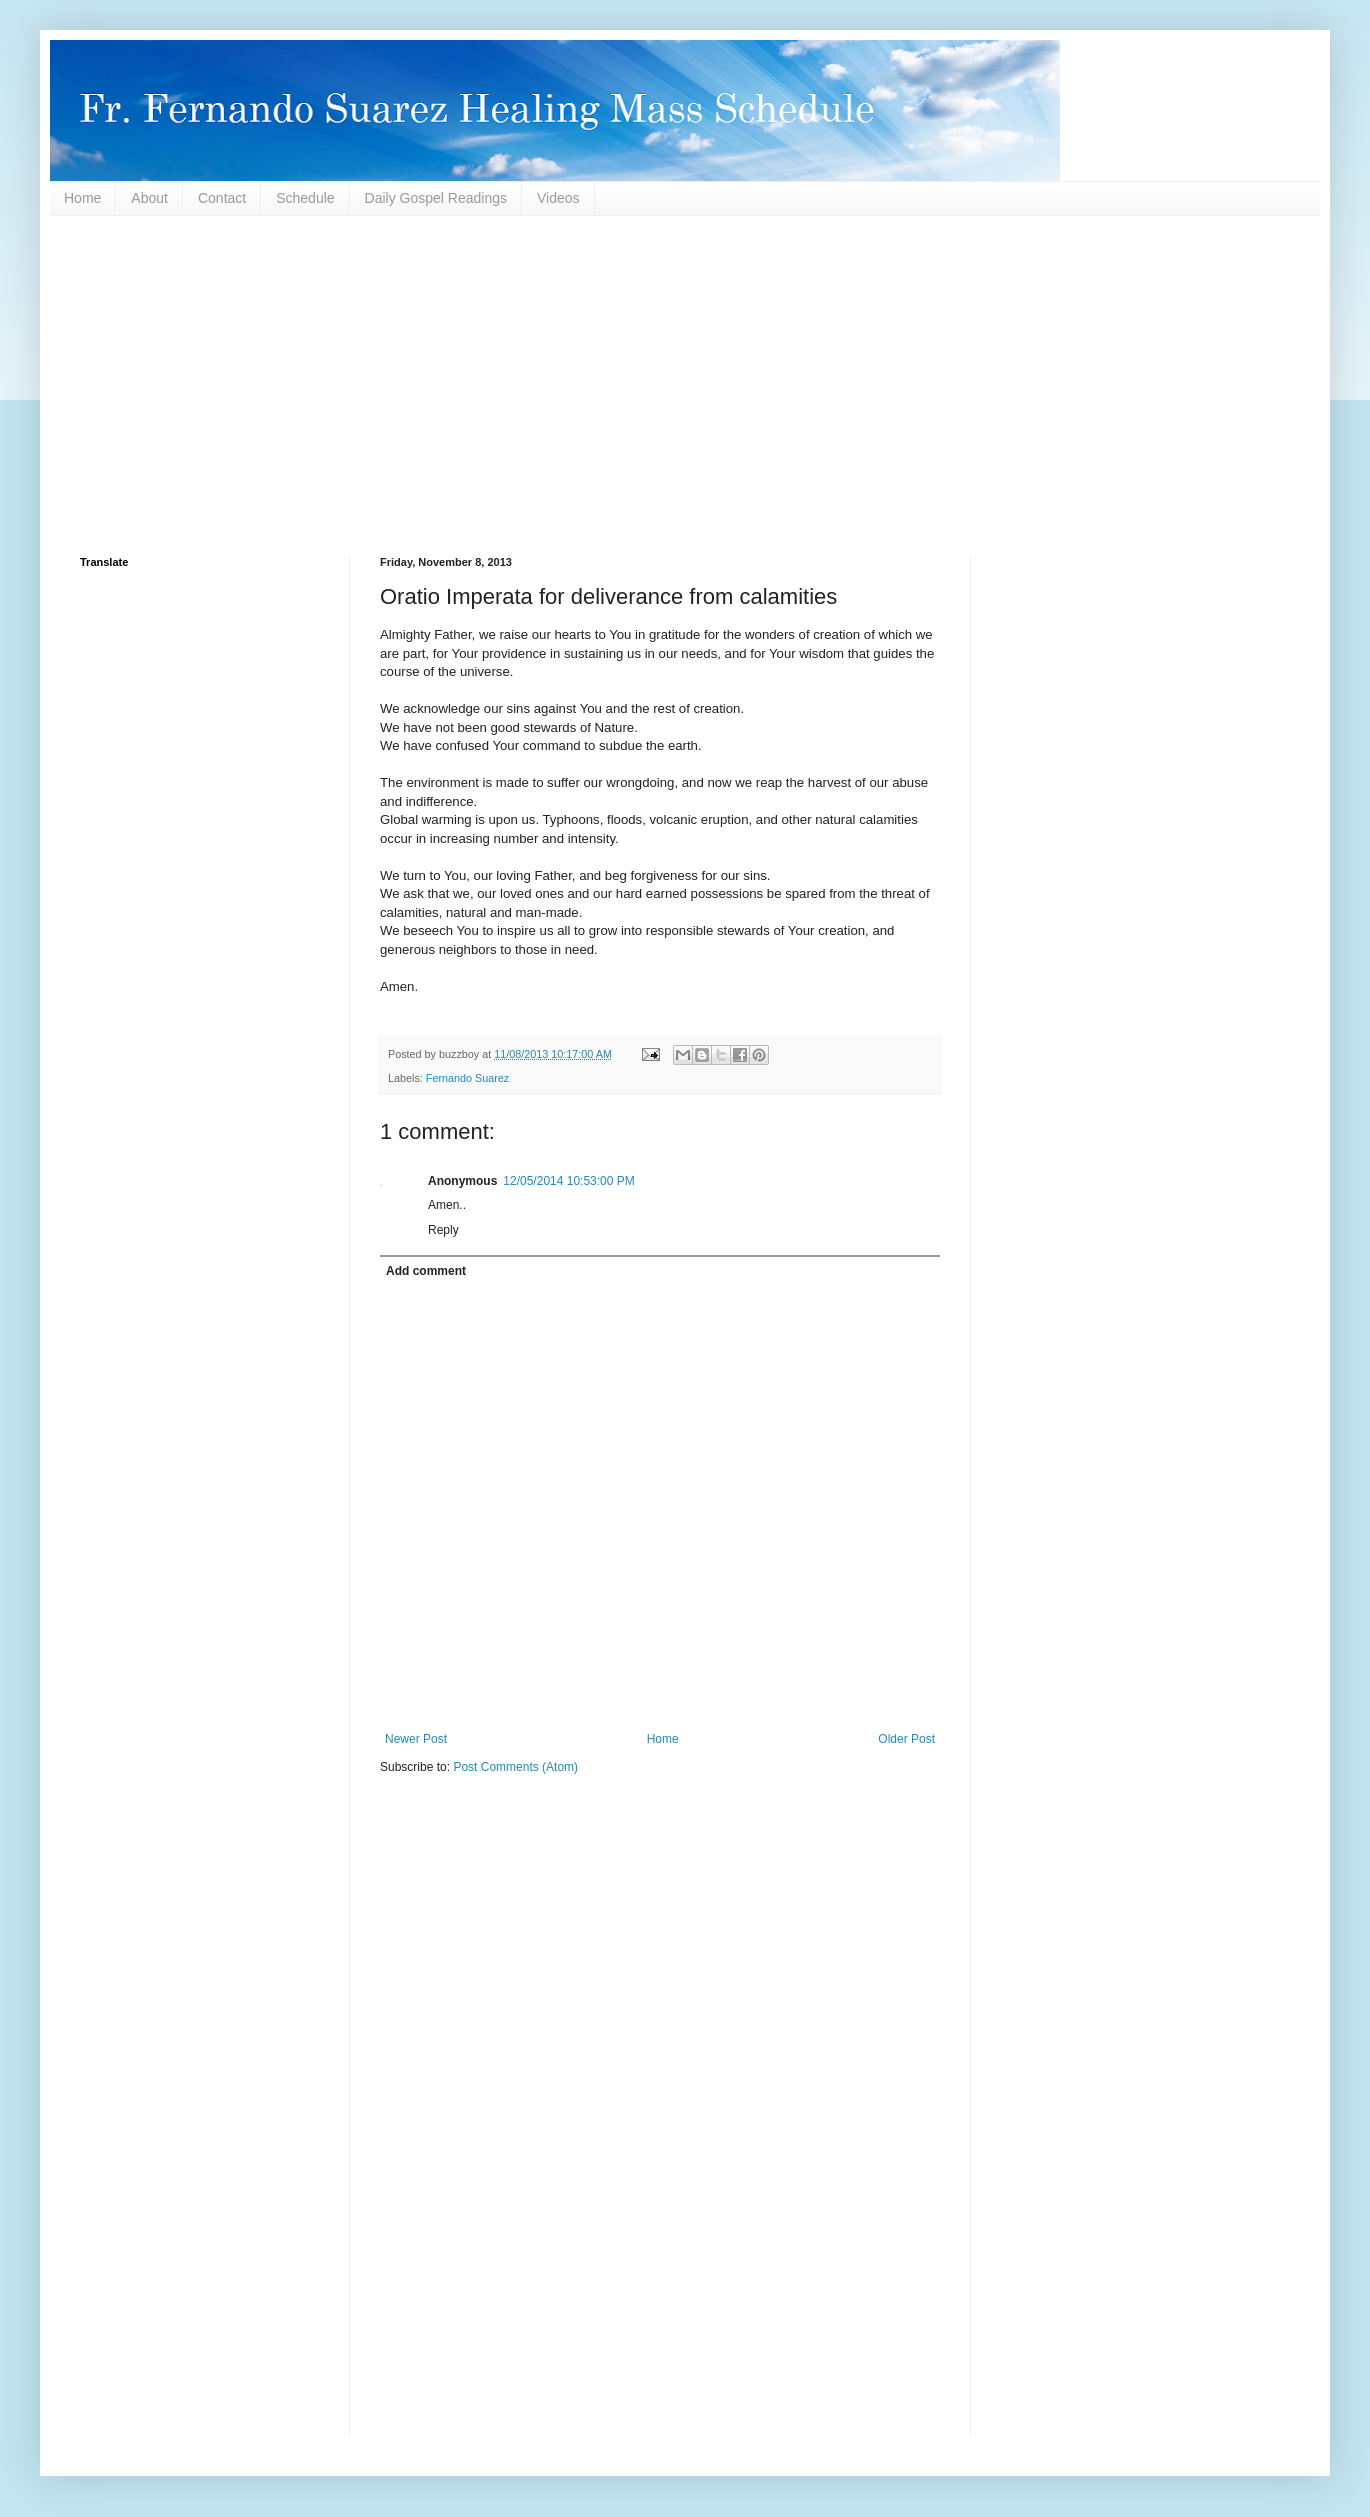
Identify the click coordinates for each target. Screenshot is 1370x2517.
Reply (443, 1230)
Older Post (906, 1739)
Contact (222, 198)
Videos (558, 198)
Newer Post (416, 1739)
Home (82, 198)
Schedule (305, 198)
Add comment (426, 1271)
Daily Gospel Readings (436, 198)
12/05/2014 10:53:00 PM (568, 1181)
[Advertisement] (680, 386)
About (149, 198)
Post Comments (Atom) (515, 1767)
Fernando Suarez (467, 1078)
